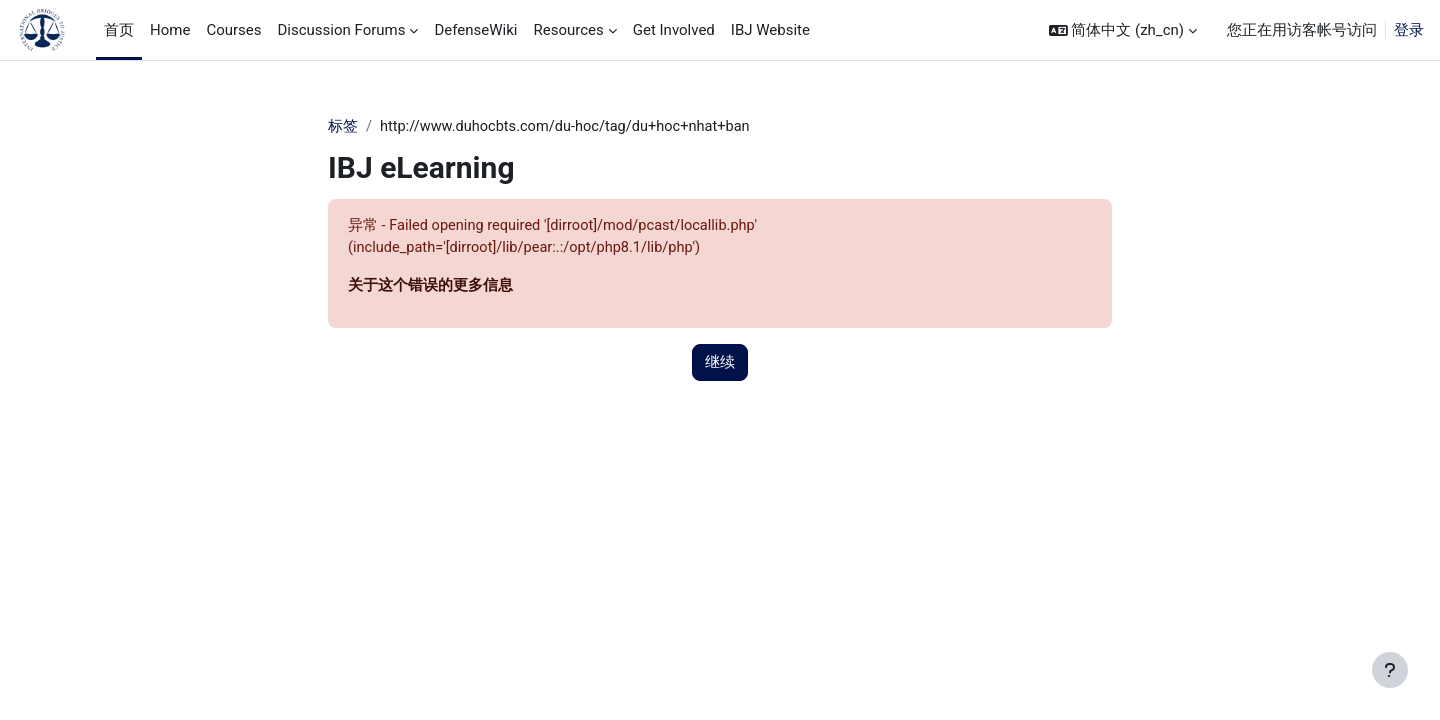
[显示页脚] (1390, 670)
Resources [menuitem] (568, 30)
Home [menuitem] (170, 30)
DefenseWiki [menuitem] (475, 30)
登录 (1409, 30)
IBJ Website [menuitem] (770, 30)
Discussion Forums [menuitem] (341, 30)
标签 (343, 127)
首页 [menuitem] (119, 30)
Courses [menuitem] (233, 30)
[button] (1123, 30)
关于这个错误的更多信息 (430, 288)
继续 (720, 365)
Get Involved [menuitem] (674, 30)
